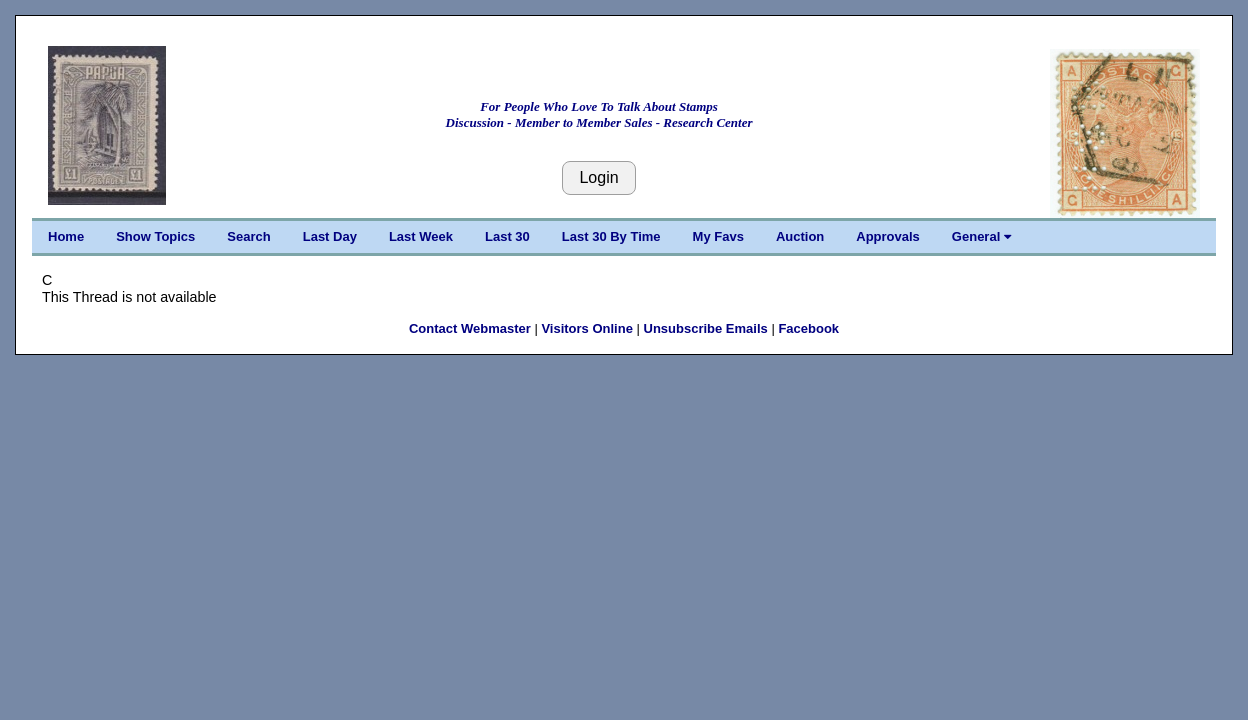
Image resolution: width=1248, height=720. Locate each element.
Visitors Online (587, 328)
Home (66, 236)
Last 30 (507, 236)
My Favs (718, 236)
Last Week (421, 236)
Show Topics (155, 236)
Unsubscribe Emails (706, 328)
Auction (800, 236)
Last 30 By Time (611, 236)
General (981, 236)
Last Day (330, 236)
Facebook (808, 328)
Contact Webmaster (470, 328)
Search (248, 236)
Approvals (888, 236)
